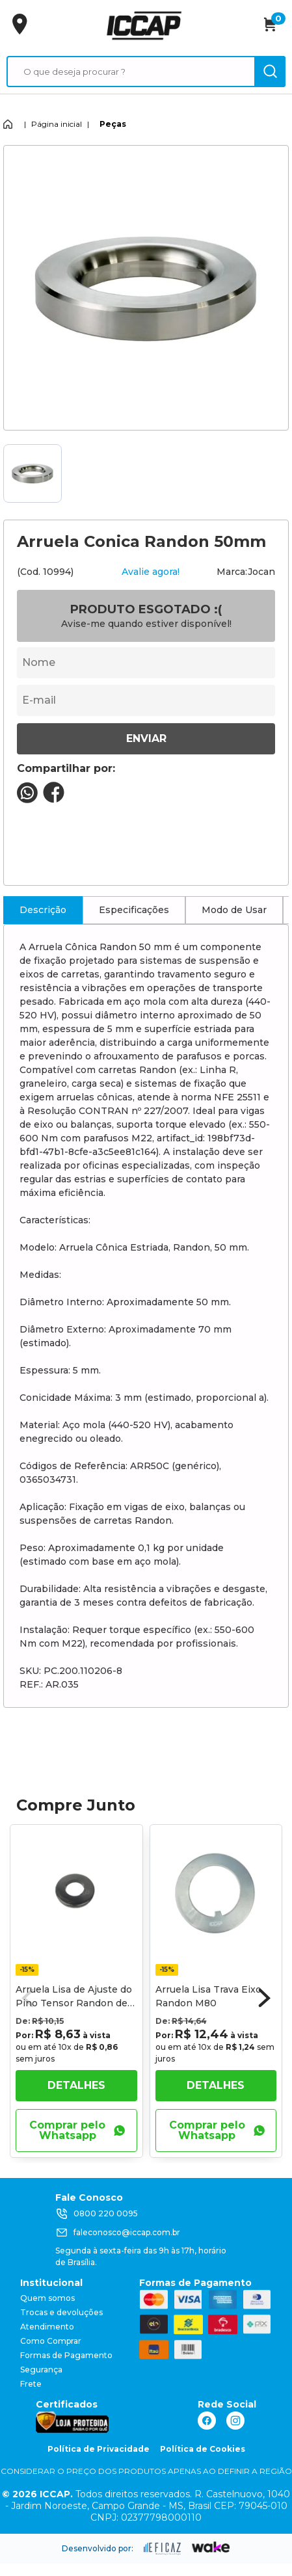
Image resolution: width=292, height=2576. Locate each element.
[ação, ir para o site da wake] (211, 2547)
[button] (265, 1998)
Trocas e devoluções (61, 2312)
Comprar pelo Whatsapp (77, 2130)
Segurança (41, 2369)
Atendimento (47, 2326)
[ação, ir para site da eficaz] (162, 2548)
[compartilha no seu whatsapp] (27, 799)
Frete (31, 2384)
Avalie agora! (150, 572)
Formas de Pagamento (66, 2355)
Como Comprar (50, 2341)
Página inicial (56, 124)
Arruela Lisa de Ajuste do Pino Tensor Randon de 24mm (74, 2003)
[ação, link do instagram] (235, 2420)
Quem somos (47, 2298)
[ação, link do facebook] (207, 2420)
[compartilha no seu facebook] (53, 799)
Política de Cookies (202, 2449)
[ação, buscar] (269, 71)
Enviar (146, 738)
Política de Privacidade (98, 2449)
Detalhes (76, 2085)
